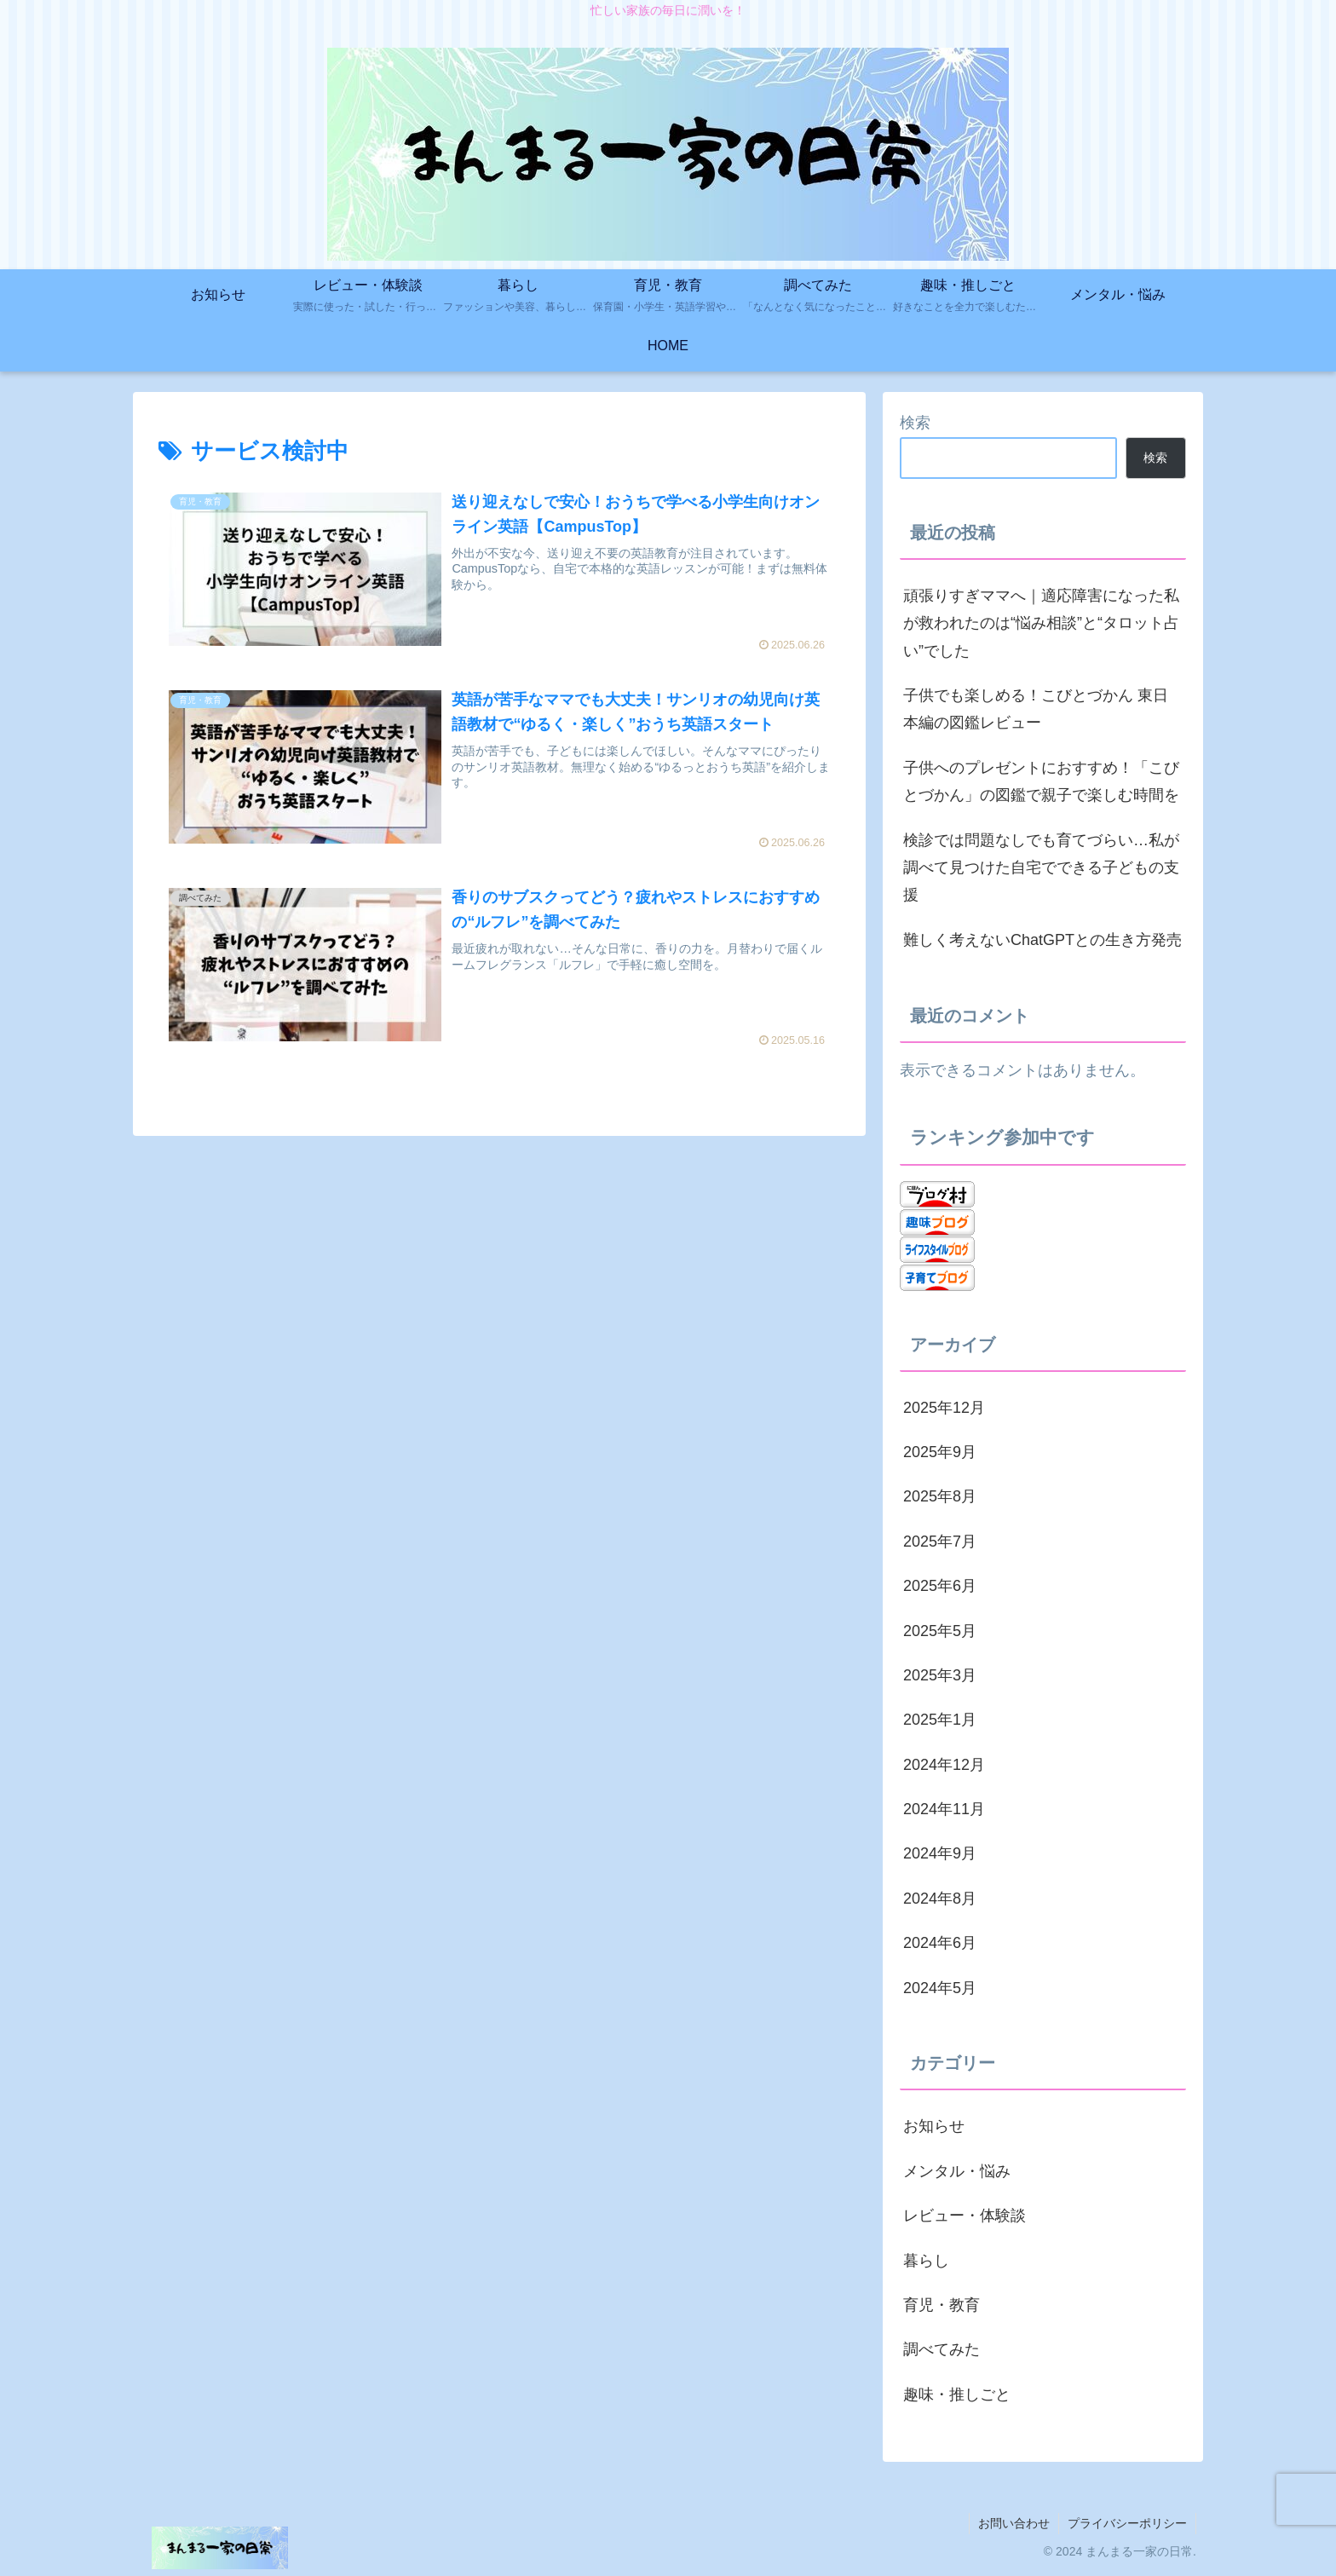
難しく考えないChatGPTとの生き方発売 (1042, 939)
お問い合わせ (1014, 2523)
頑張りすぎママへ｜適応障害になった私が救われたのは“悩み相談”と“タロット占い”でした (1041, 623)
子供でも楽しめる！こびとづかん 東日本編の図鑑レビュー (1035, 709)
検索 (915, 422)
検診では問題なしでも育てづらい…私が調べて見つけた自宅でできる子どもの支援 (1041, 868)
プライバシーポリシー (1127, 2523)
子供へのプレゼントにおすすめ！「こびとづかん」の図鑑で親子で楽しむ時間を (1041, 781)
